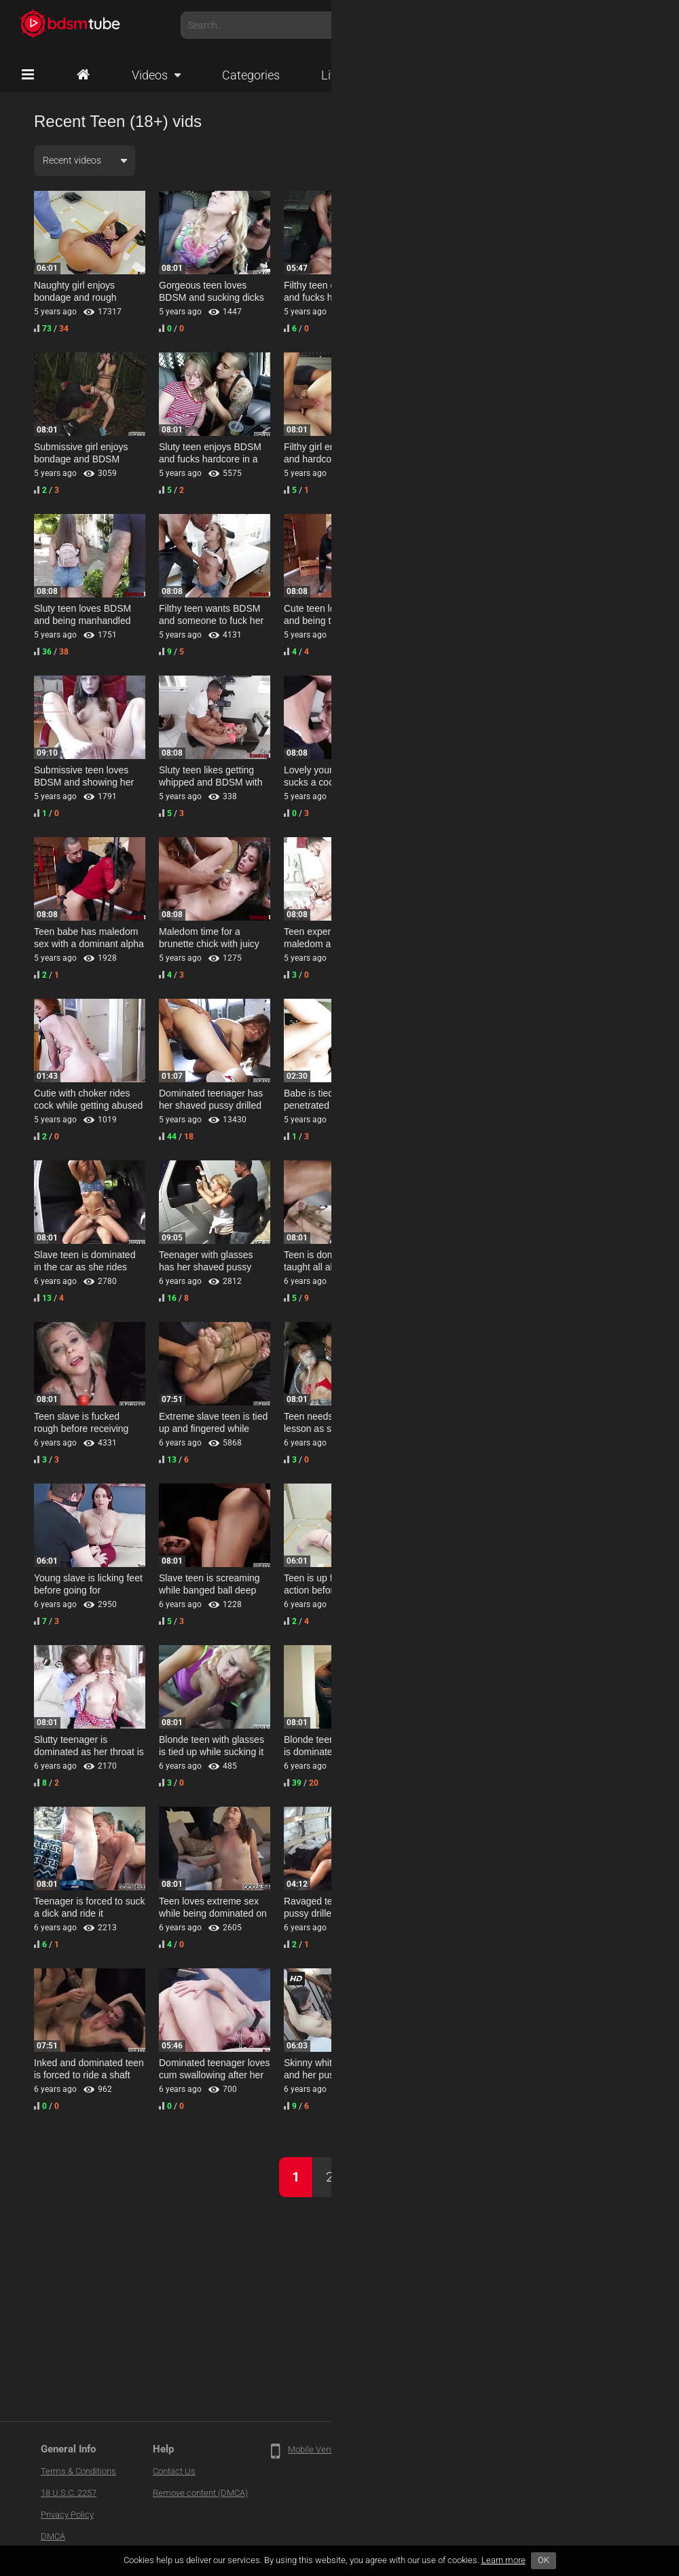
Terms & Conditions (78, 2471)
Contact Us (174, 2471)
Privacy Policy (67, 2514)
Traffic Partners (407, 2449)
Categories (251, 75)
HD (624, 160)
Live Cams (357, 75)
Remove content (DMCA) (200, 2493)
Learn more (503, 2560)
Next (373, 2177)
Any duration (485, 160)
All (581, 160)
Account (630, 25)
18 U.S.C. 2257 (68, 2493)
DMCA (53, 2536)
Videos (150, 75)
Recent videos (72, 160)
